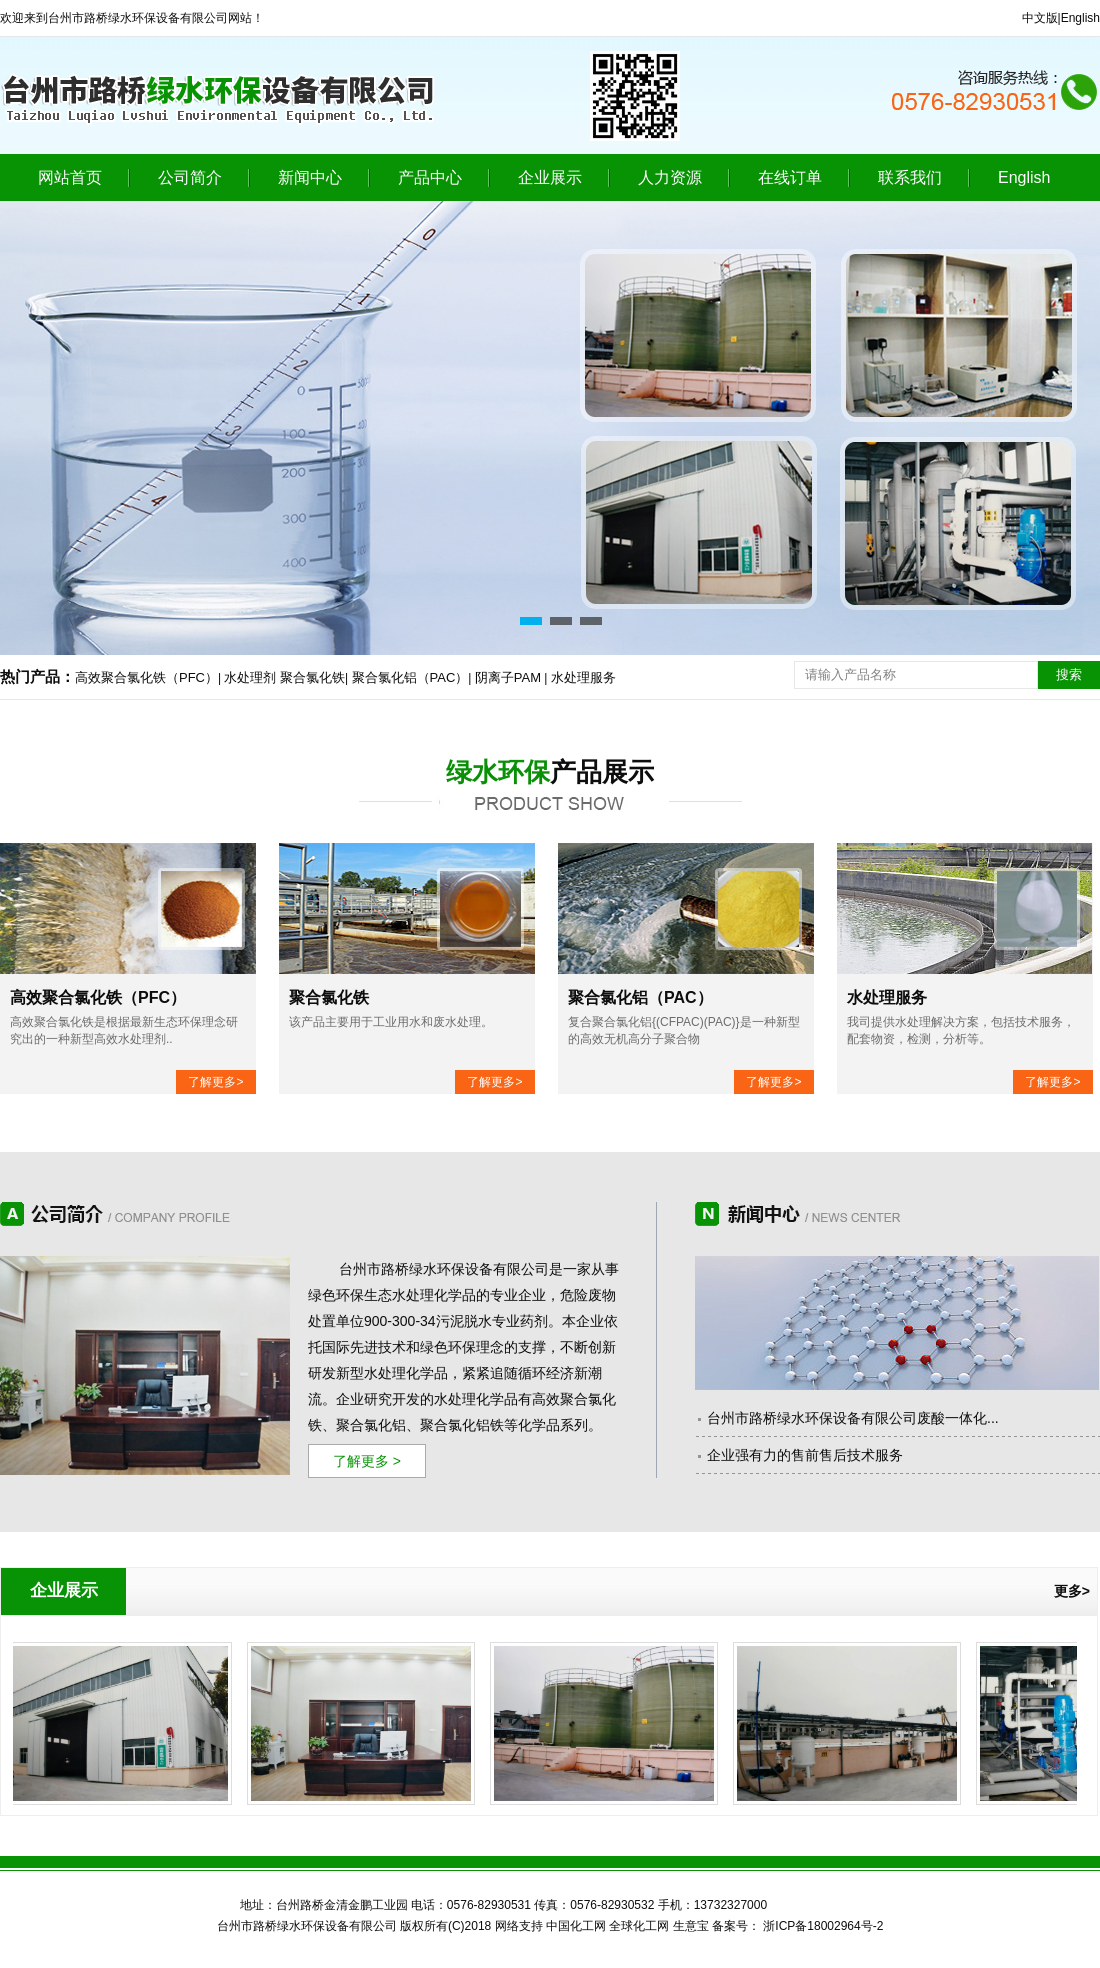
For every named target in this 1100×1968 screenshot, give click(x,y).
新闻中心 (310, 177)
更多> (1072, 1591)
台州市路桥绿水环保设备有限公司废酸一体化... (853, 1418)
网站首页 (70, 177)
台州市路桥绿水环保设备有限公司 (444, 1269)
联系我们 (910, 177)
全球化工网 (639, 1926)
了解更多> (215, 1082)
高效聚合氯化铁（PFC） (146, 677)
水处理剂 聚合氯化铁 (284, 677)
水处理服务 (583, 677)
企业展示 (550, 177)
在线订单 (790, 177)
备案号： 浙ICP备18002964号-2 (797, 1926)
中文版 (1040, 18)
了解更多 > (367, 1461)
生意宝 (691, 1926)
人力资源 (670, 177)
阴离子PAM (508, 677)
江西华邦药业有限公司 (815, 1906)
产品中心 (430, 177)
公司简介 (190, 177)
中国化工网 (576, 1926)
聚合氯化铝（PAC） (410, 677)
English (1080, 18)
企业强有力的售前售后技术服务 (805, 1455)
